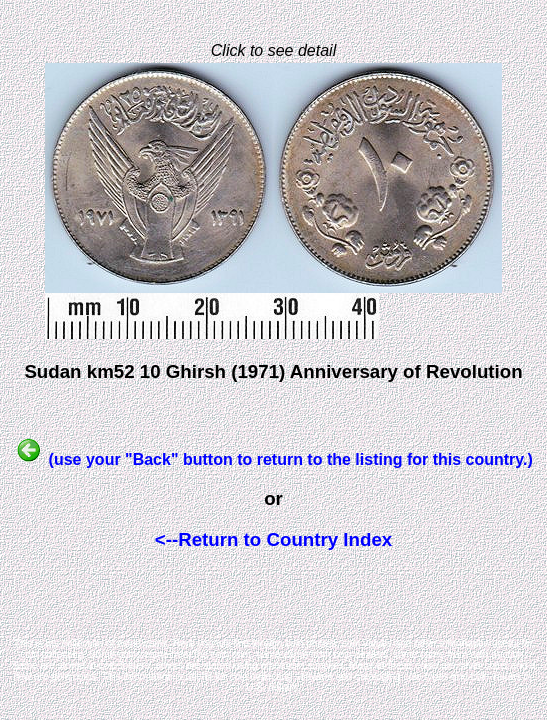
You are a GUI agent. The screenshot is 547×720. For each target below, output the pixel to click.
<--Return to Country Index (273, 539)
